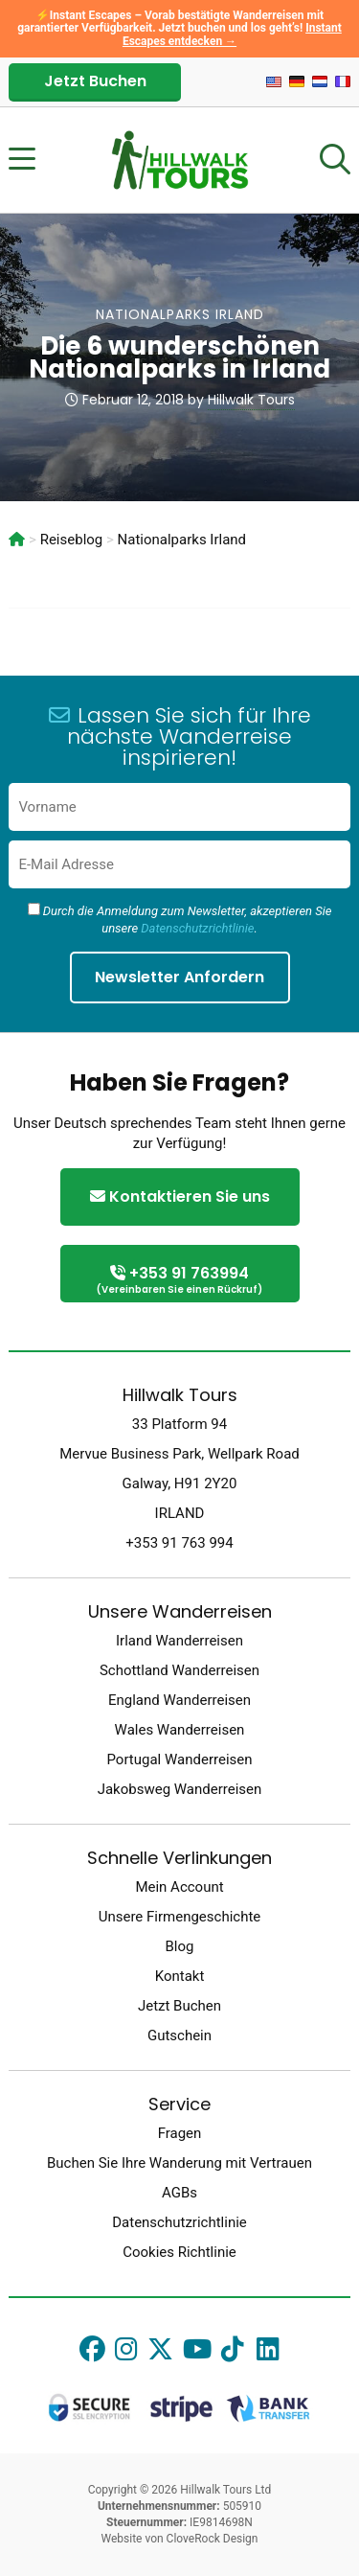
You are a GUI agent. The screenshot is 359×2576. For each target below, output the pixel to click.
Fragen (180, 2133)
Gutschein (179, 2035)
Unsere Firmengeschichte (180, 1916)
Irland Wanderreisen (179, 1640)
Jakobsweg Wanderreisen (180, 1789)
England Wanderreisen (179, 1700)
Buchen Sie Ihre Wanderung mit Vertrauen (179, 2163)
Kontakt (180, 1976)
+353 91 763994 (180, 1281)
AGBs (179, 2192)
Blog (180, 1946)
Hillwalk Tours (251, 399)
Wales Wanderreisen (180, 1729)
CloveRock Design (212, 2538)
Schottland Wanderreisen (179, 1670)
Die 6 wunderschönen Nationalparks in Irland (179, 357)
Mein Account (179, 1887)
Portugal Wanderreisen (179, 1759)
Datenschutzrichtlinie (197, 928)
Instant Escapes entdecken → (232, 34)
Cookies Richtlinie (179, 2252)
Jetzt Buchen (95, 81)
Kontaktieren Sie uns (180, 1196)
